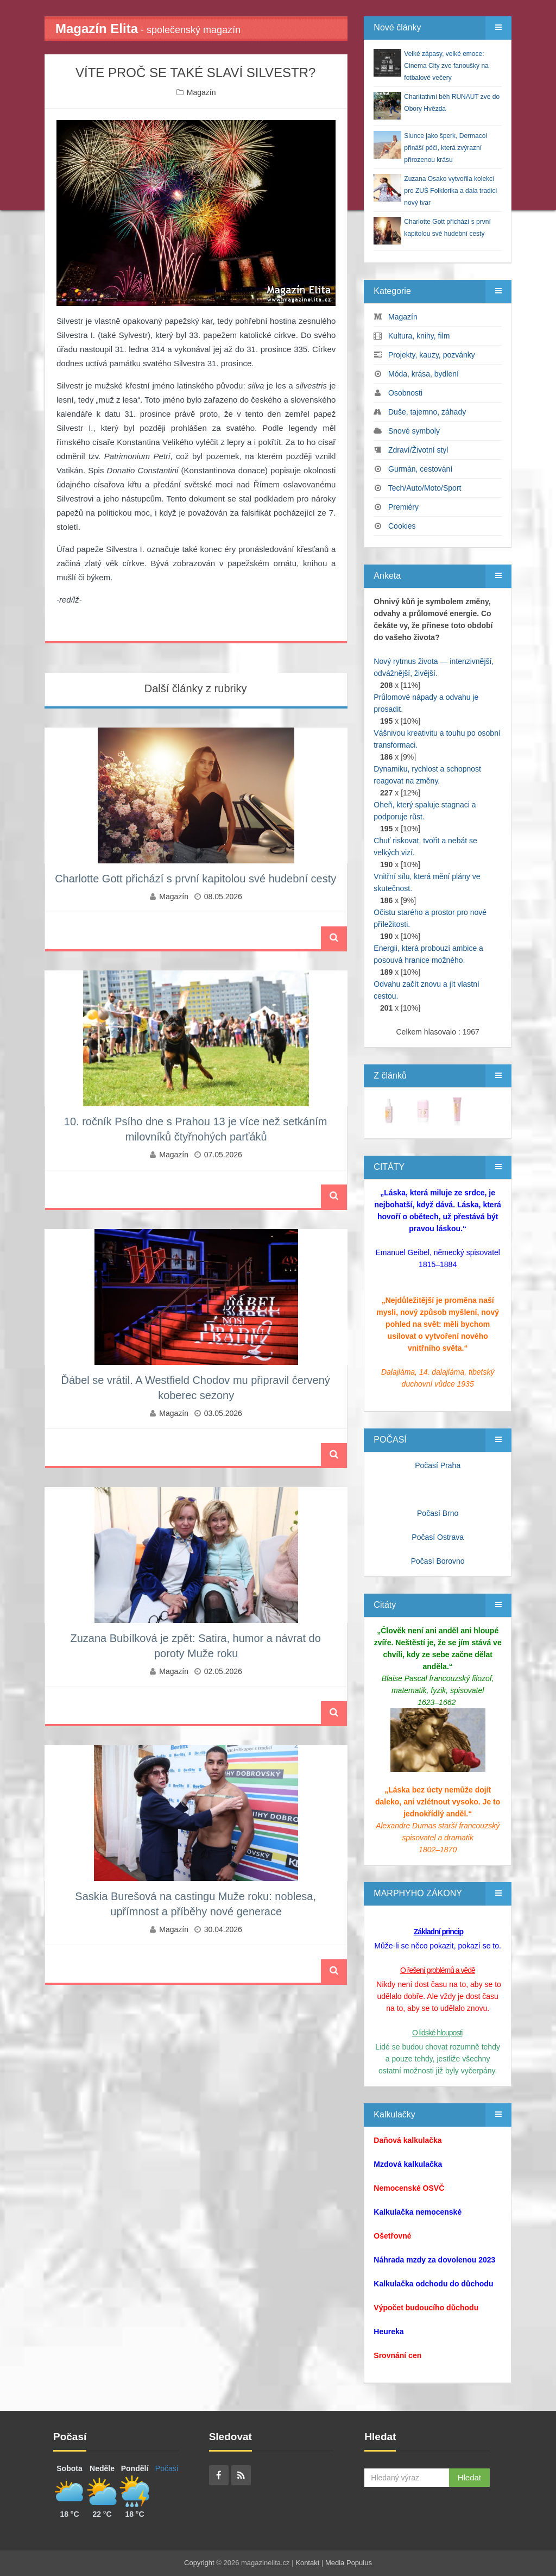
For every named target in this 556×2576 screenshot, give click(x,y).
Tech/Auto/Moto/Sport (425, 488)
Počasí (167, 2468)
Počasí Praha (437, 1465)
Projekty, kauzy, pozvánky (431, 354)
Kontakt (307, 2563)
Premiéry (403, 507)
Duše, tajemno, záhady (427, 412)
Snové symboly (414, 431)
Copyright (199, 2563)
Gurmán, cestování (420, 469)
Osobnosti (405, 392)
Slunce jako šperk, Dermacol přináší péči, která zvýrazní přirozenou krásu (445, 148)
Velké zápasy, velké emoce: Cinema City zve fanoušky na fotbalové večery (446, 66)
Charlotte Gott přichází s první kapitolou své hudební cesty (195, 879)
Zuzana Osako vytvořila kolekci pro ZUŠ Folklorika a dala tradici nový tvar (450, 190)
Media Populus (348, 2563)
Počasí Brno (437, 1513)
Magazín (201, 92)
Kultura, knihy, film (419, 335)
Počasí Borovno (438, 1561)
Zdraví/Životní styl (418, 450)
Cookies (402, 526)
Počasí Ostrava (438, 1537)
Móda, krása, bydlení (423, 373)
